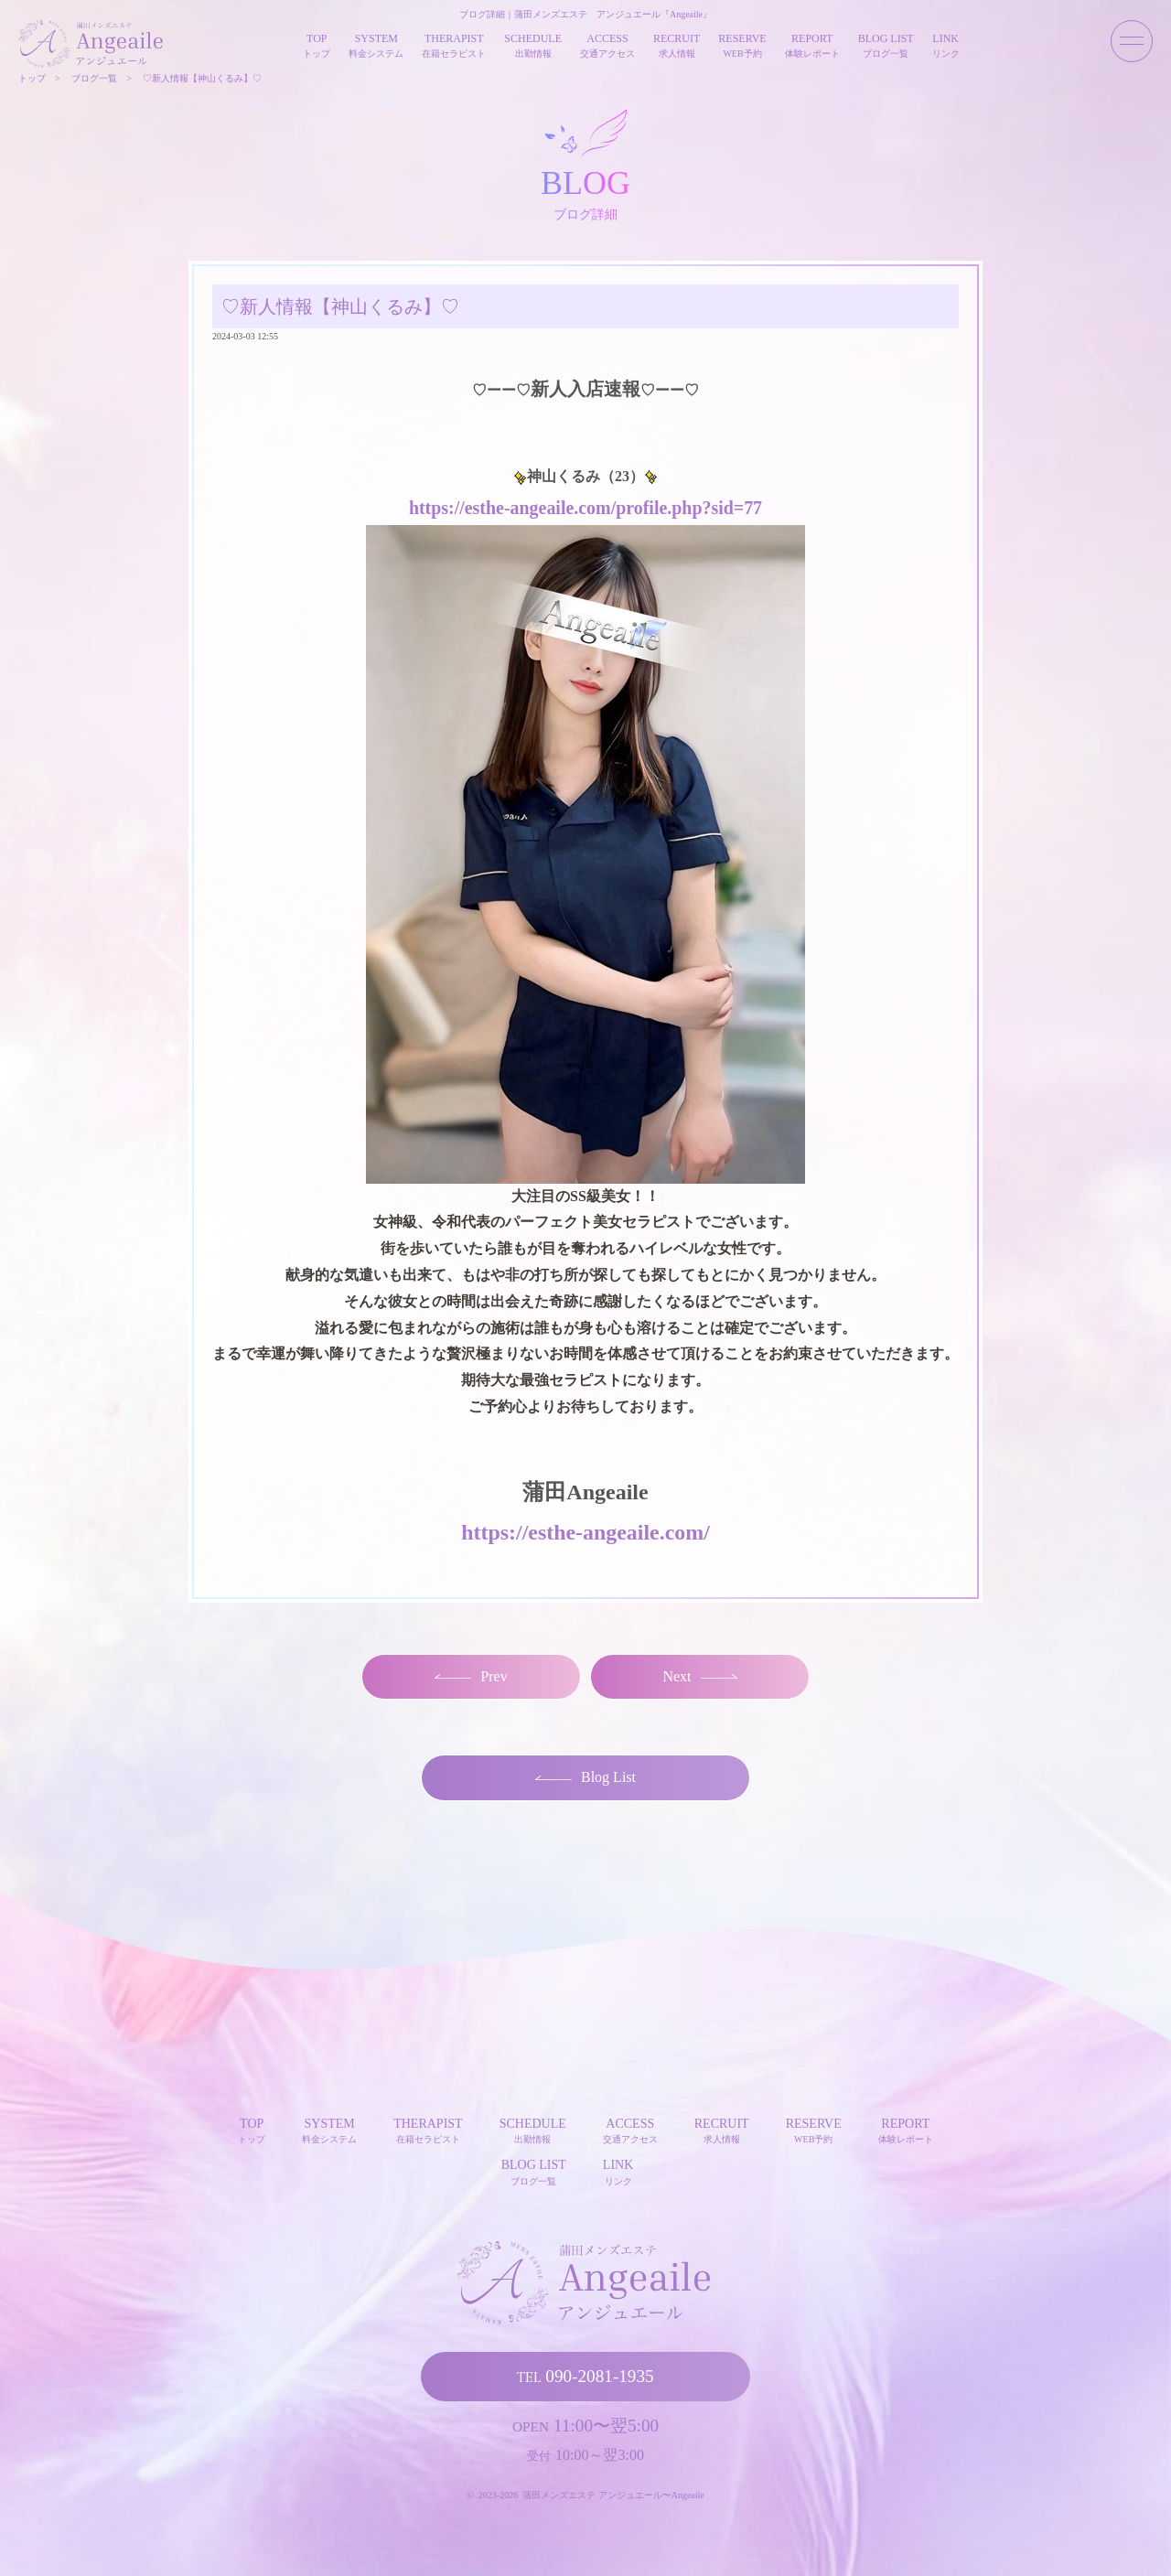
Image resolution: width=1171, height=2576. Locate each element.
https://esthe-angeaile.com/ (586, 1531)
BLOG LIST (533, 2171)
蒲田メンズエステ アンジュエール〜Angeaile (613, 2494)
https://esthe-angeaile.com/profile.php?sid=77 (585, 508)
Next (699, 1675)
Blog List (585, 1777)
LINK (618, 2171)
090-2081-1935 (585, 2375)
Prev (471, 1675)
